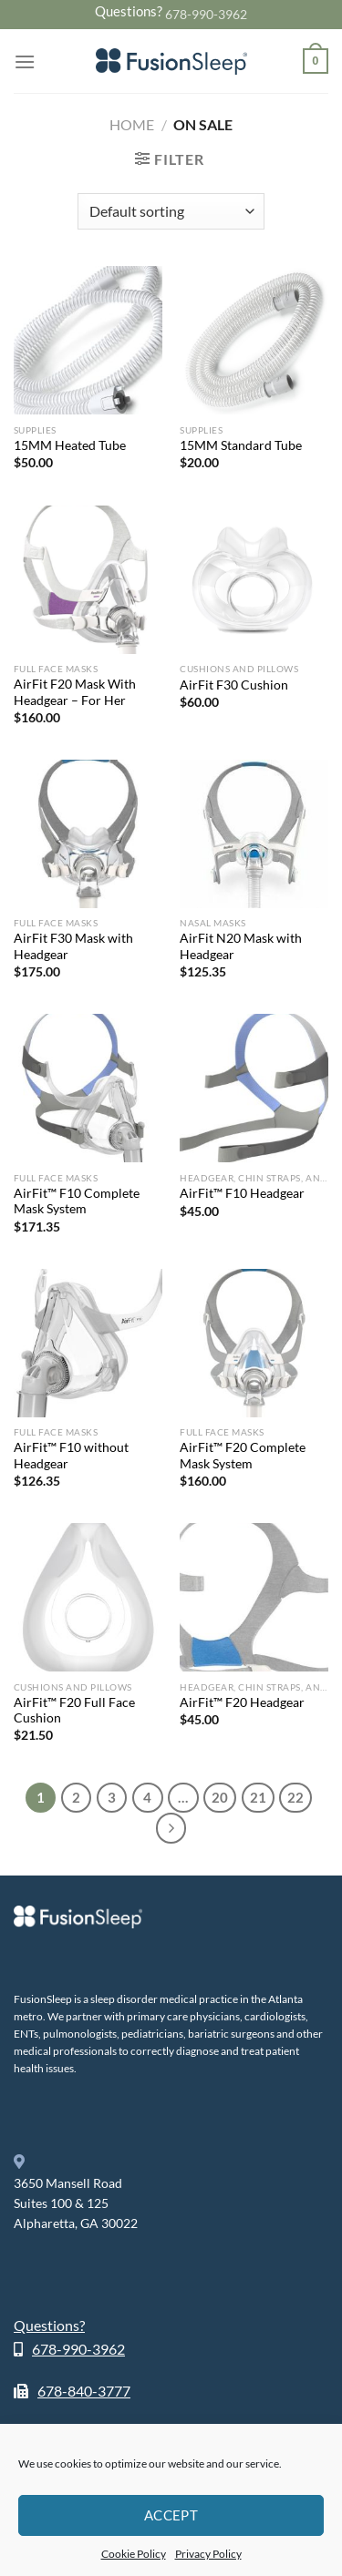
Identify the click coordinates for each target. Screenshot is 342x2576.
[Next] (171, 1828)
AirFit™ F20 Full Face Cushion (74, 1710)
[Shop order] (171, 211)
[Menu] (25, 61)
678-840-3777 (83, 2390)
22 (295, 1797)
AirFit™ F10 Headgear (242, 1193)
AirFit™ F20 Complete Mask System (243, 1455)
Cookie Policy (133, 2554)
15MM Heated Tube (70, 445)
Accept (171, 2515)
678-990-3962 (206, 14)
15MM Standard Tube (241, 445)
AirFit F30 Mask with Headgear (73, 946)
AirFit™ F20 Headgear (242, 1702)
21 (258, 1797)
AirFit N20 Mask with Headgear (241, 946)
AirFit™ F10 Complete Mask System (77, 1201)
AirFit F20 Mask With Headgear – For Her (75, 692)
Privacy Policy (208, 2554)
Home (131, 124)
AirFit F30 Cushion (234, 685)
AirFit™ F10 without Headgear (71, 1455)
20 (220, 1797)
